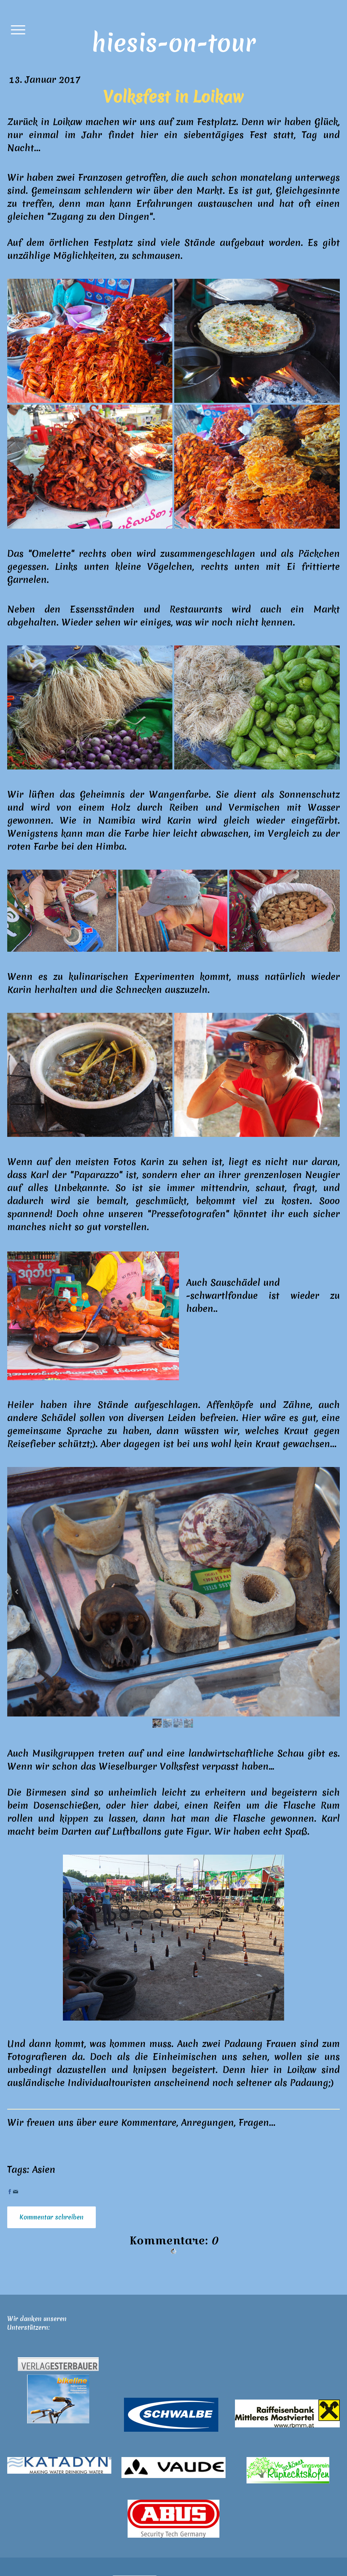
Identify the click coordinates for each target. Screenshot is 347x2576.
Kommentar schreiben (51, 2217)
